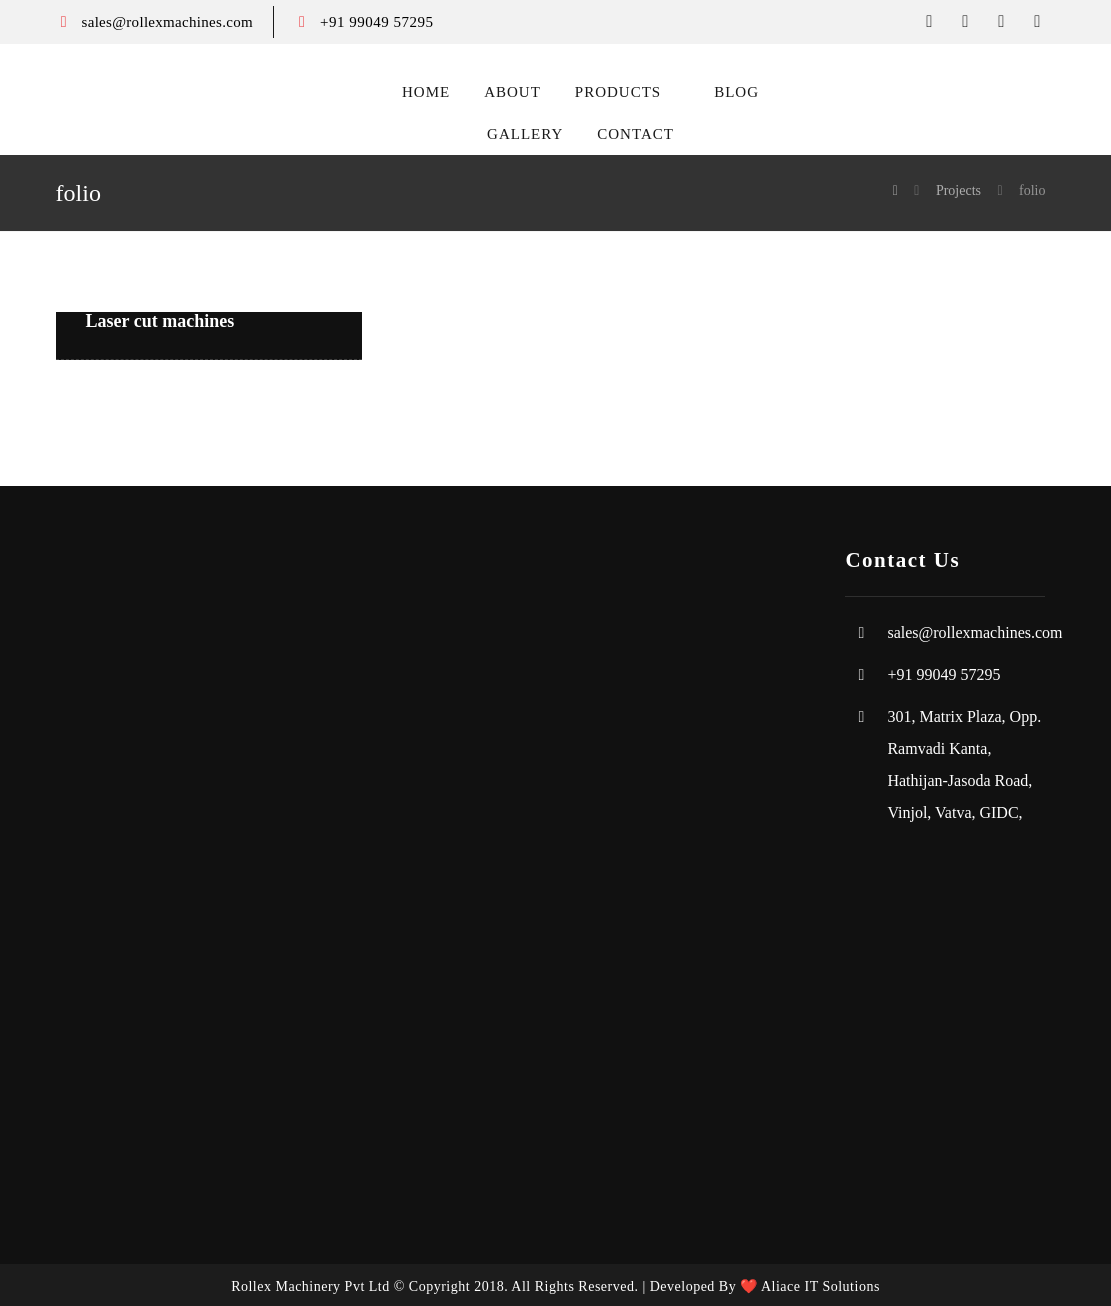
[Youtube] (1037, 22)
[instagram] (1001, 22)
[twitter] (965, 22)
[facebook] (929, 22)
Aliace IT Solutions (820, 1286)
